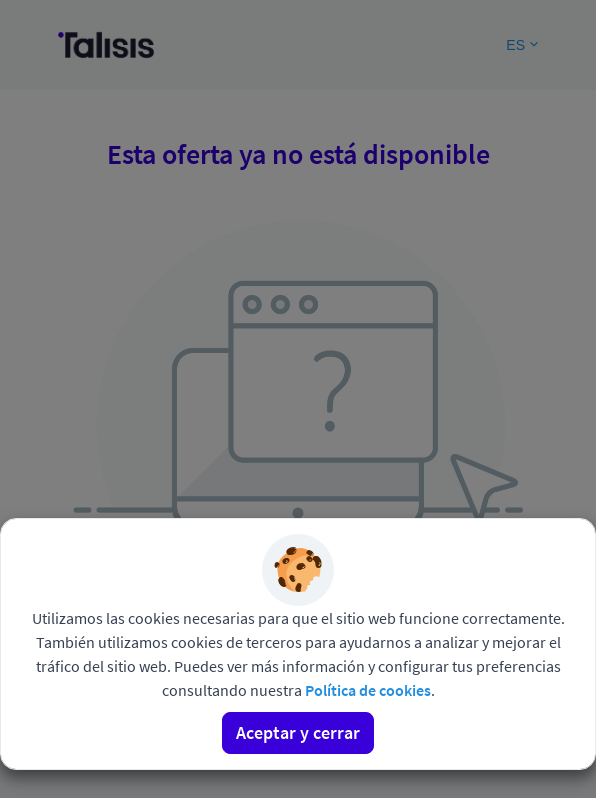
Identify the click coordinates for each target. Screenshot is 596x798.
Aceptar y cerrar (298, 732)
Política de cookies (368, 690)
